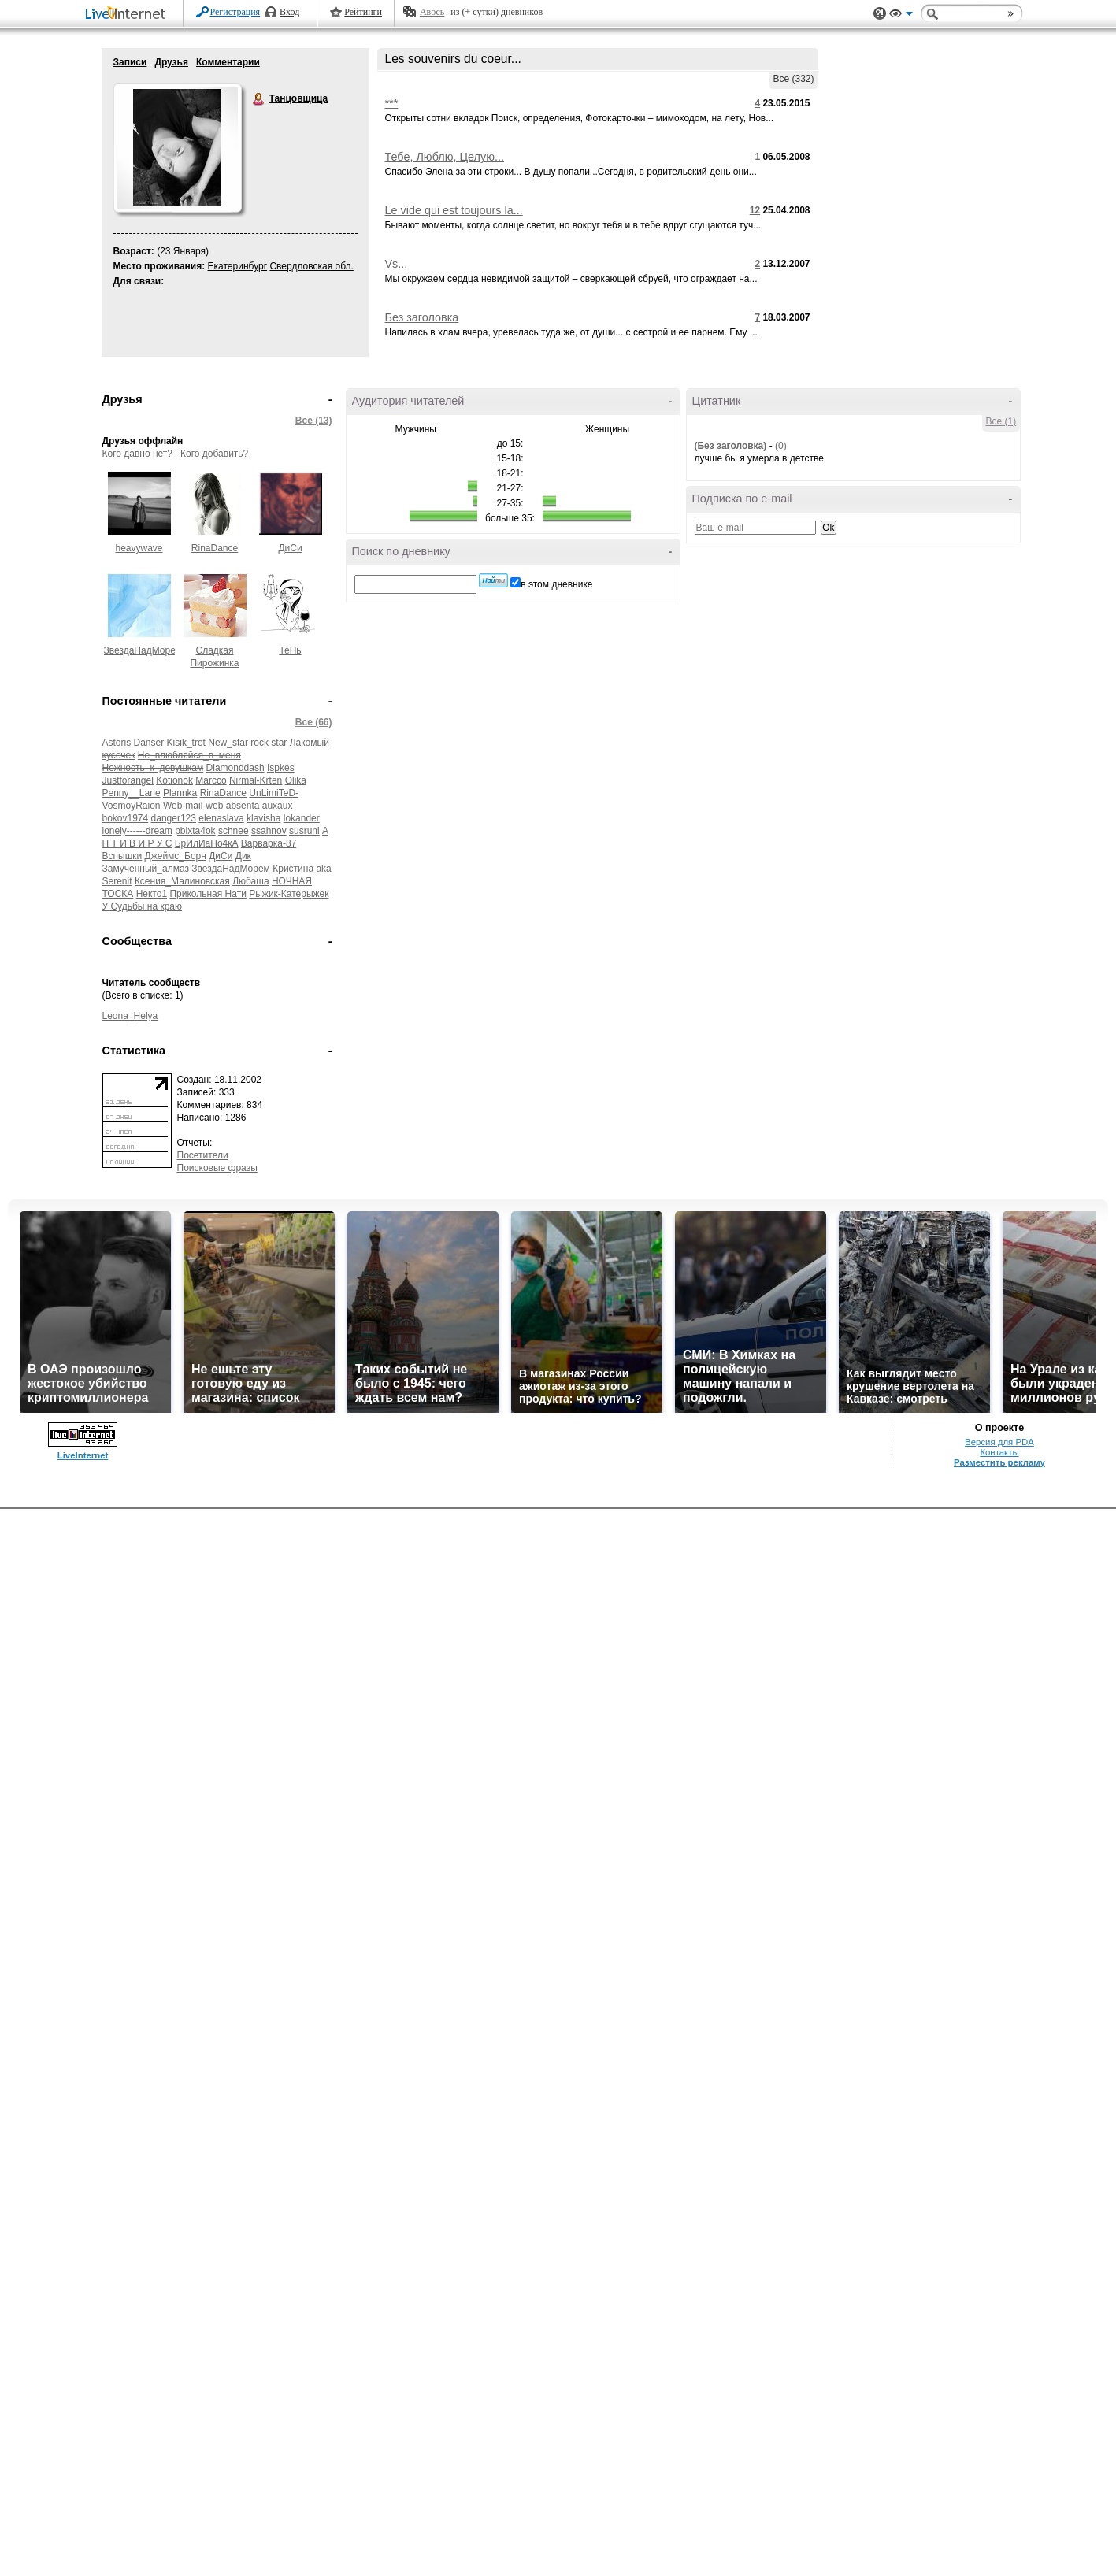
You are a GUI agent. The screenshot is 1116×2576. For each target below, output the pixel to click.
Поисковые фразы (217, 1167)
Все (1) (1001, 421)
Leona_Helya (130, 1015)
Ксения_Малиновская (182, 881)
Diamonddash (235, 767)
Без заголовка (422, 317)
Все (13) (313, 420)
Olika (295, 780)
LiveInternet (128, 14)
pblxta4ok (195, 830)
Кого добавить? (214, 453)
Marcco (210, 780)
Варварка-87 (268, 843)
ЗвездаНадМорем (143, 650)
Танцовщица (259, 99)
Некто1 (151, 893)
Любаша (250, 881)
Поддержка (879, 13)
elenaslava (220, 818)
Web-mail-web (193, 805)
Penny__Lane (131, 793)
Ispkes (281, 767)
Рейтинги (363, 11)
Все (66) (313, 722)
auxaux (277, 805)
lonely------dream (137, 830)
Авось (432, 11)
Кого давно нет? (137, 453)
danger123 (173, 818)
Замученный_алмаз (145, 868)
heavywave (138, 548)
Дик (243, 856)
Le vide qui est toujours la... (454, 210)
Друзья (171, 62)
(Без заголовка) (731, 445)
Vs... (396, 264)
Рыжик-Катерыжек (288, 893)
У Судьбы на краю (142, 906)
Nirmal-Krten (255, 780)
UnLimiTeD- (273, 793)
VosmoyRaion (131, 805)
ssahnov (269, 830)
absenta (243, 805)
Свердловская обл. (311, 266)
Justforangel (128, 780)
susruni (304, 830)
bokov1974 (125, 818)
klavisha (263, 818)
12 (755, 210)
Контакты (999, 1452)
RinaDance (214, 548)
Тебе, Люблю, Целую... (444, 156)
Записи (130, 62)
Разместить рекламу (999, 1462)
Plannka (180, 793)
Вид (901, 15)
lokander (302, 818)
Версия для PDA (999, 1442)
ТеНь (290, 650)
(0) (781, 445)
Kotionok (174, 780)
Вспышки (122, 856)
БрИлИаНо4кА (207, 843)
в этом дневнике (556, 584)
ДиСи (290, 548)
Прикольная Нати (207, 893)
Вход (289, 11)
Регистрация (235, 11)
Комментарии (228, 62)
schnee (233, 830)
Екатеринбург (238, 266)
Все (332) (793, 78)
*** (392, 103)
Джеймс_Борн (175, 856)
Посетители (202, 1155)
